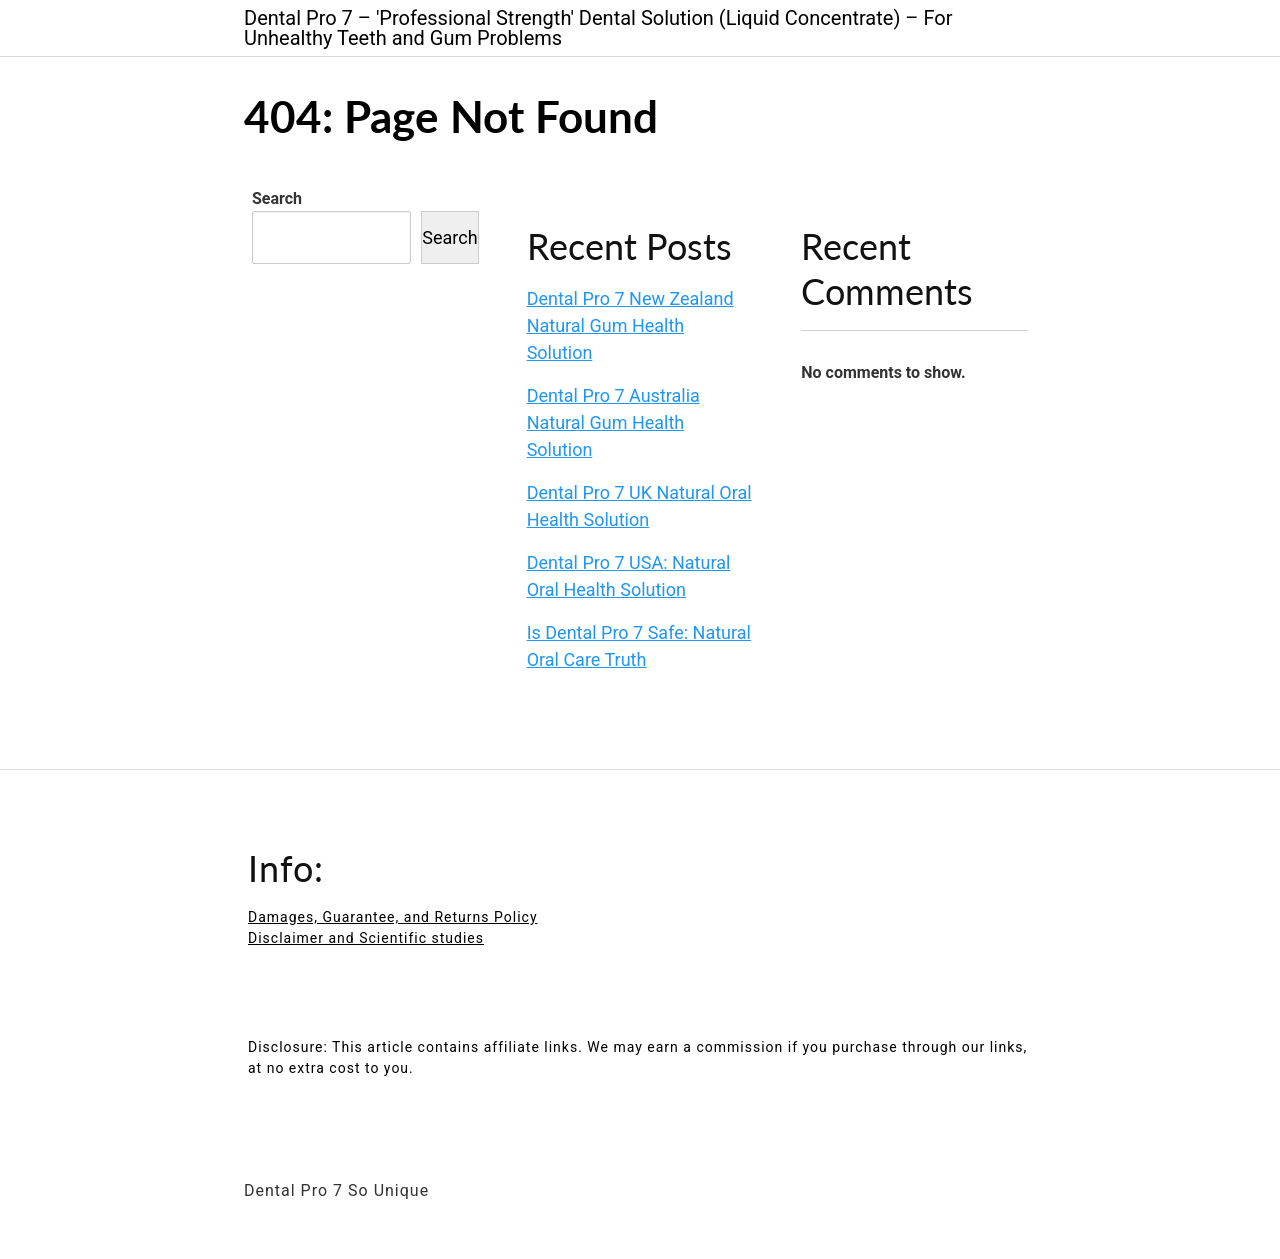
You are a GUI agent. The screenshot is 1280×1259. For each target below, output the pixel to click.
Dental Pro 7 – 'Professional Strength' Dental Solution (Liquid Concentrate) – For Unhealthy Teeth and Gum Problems (598, 28)
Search (277, 198)
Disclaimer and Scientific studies (366, 938)
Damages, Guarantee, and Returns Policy (393, 917)
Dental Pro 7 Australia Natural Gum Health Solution (613, 422)
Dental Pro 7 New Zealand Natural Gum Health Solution (630, 325)
